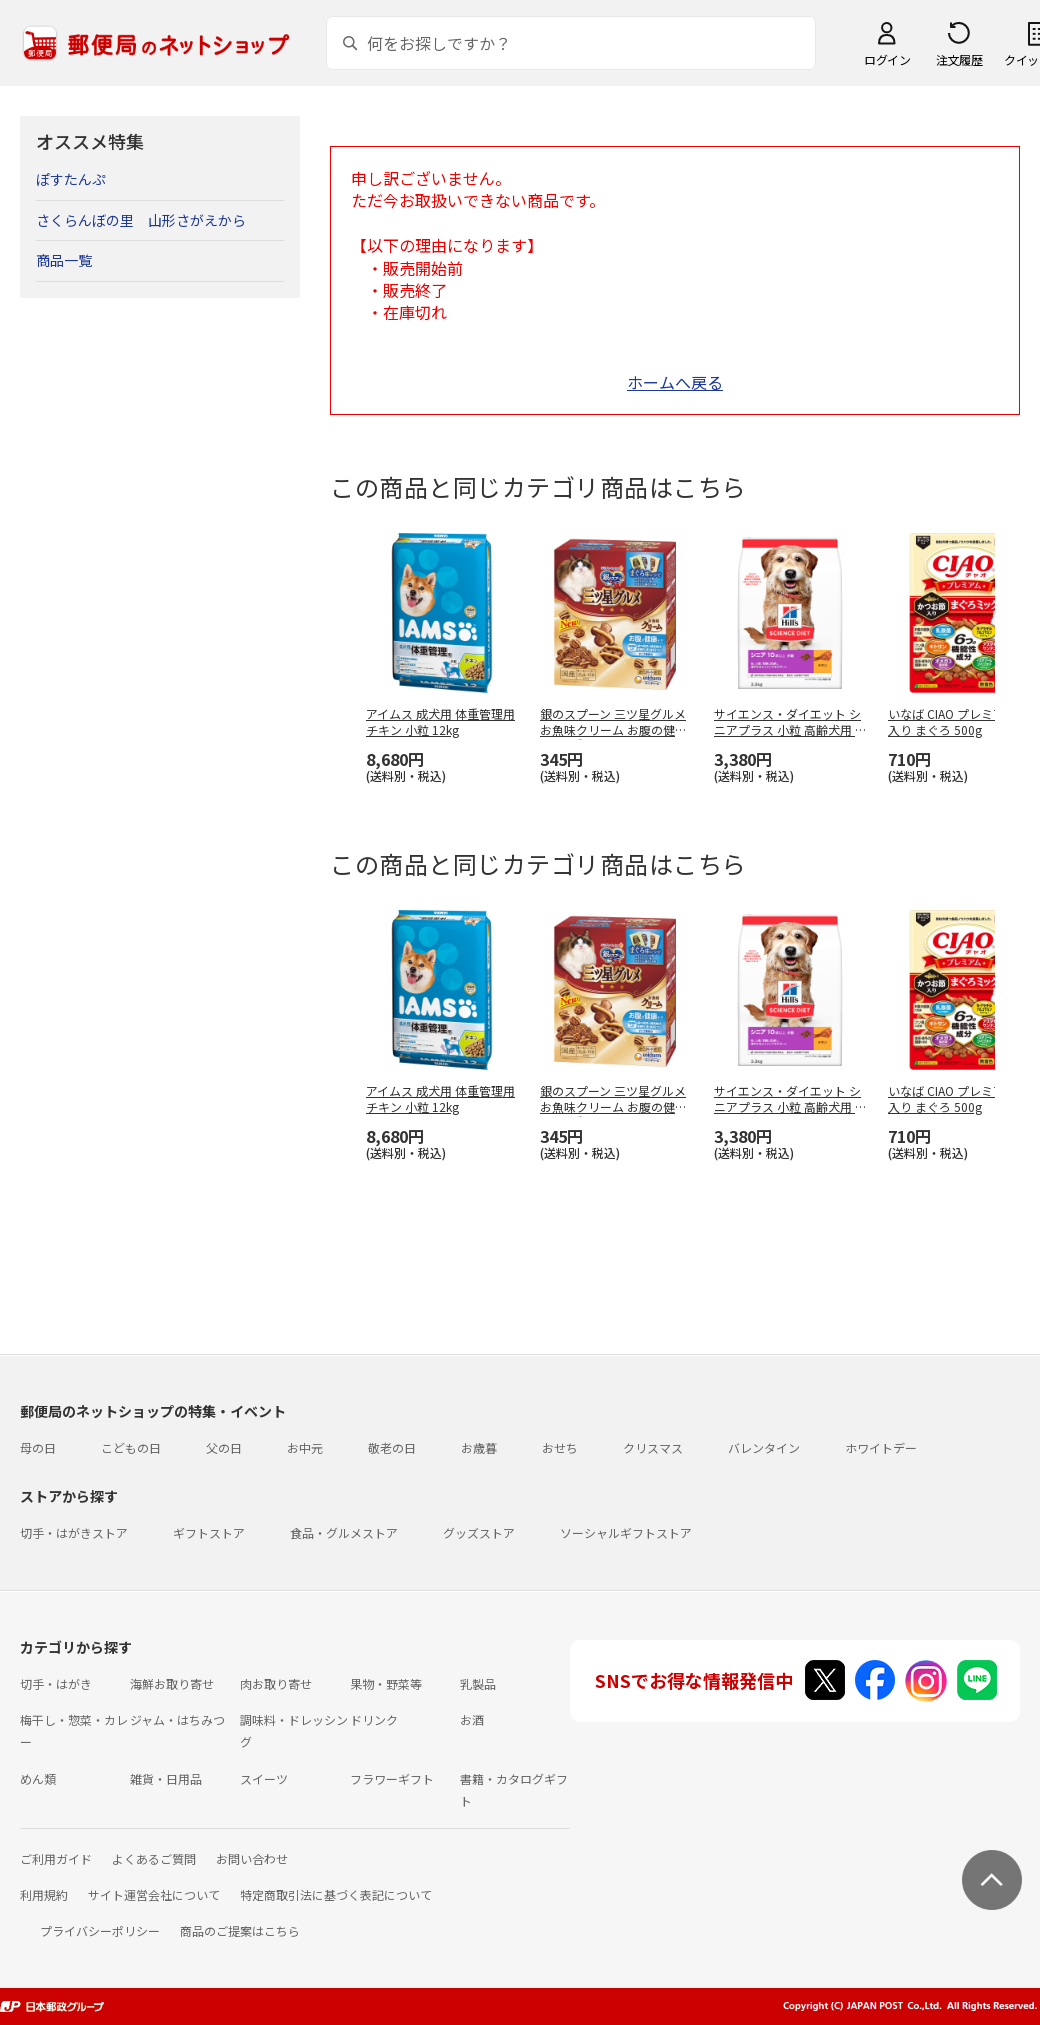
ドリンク (374, 1719)
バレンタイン (764, 1447)
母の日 (38, 1447)
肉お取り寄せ (276, 1683)
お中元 (305, 1447)
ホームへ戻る (675, 382)
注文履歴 (959, 59)
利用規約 (44, 1894)
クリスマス (653, 1447)
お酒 (472, 1719)
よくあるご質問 (154, 1858)
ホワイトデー (881, 1447)
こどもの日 (131, 1447)
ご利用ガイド (56, 1858)
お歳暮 (479, 1447)
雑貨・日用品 (166, 1778)
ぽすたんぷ (71, 179)
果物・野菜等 (386, 1683)
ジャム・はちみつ (177, 1719)
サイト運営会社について (154, 1894)
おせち (560, 1447)
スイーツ (264, 1778)
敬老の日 (392, 1447)
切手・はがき (56, 1683)
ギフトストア (209, 1532)
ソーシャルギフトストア (626, 1532)
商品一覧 (64, 260)
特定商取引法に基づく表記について (336, 1894)
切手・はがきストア (74, 1532)
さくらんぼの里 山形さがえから (141, 220)
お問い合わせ (252, 1858)
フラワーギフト (392, 1778)
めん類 (38, 1778)
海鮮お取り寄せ (172, 1683)
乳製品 (478, 1683)
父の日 (224, 1447)
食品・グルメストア (344, 1532)
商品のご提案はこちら (240, 1930)
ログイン (887, 59)
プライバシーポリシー (100, 1930)
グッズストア (479, 1532)
